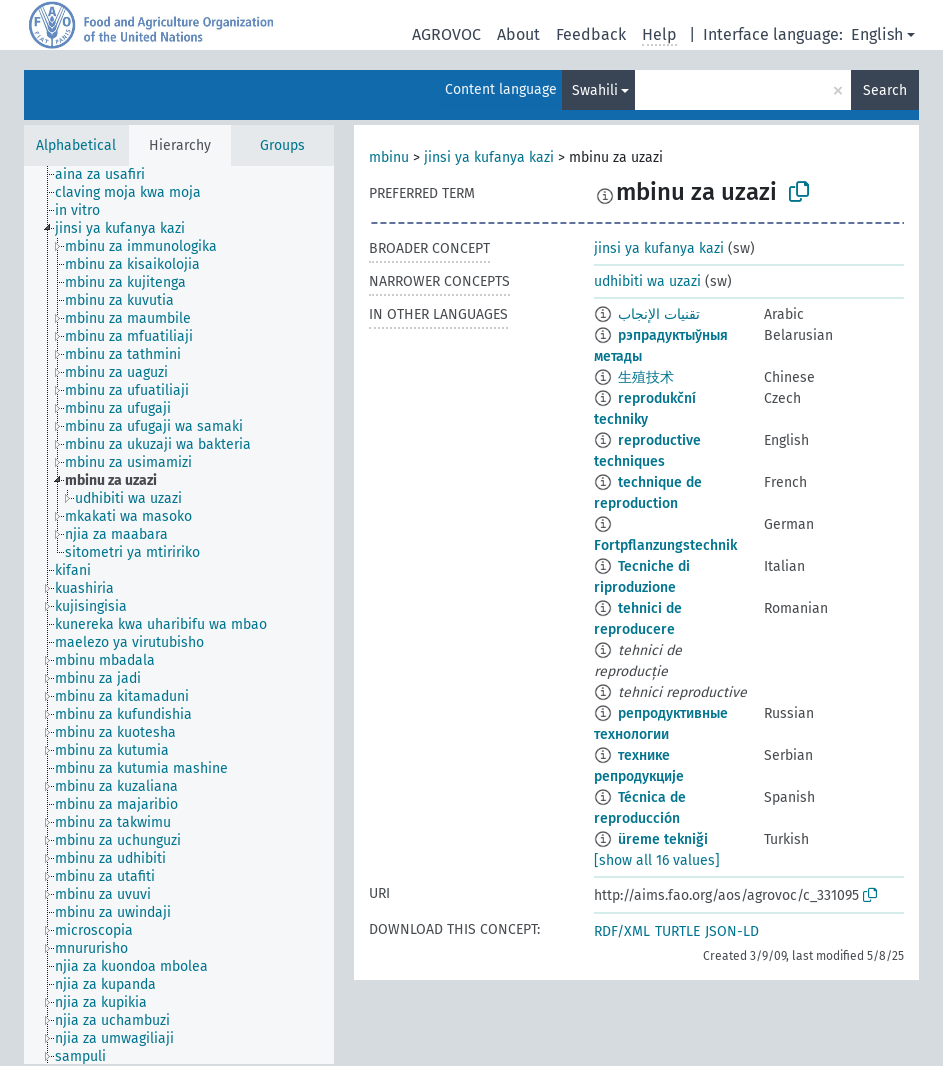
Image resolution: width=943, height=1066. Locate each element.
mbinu (389, 157)
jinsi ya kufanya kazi (489, 157)
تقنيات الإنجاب (659, 314)
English (877, 34)
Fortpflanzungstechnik (665, 545)
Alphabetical (76, 145)
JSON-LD (732, 931)
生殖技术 (646, 377)
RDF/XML (622, 931)
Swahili (595, 90)
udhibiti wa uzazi (647, 281)
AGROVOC (446, 34)
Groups (282, 145)
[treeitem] (108, 175)
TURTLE (677, 931)
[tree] (179, 615)
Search (885, 90)
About (518, 34)
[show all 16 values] (657, 860)
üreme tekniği (663, 839)
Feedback (591, 34)
